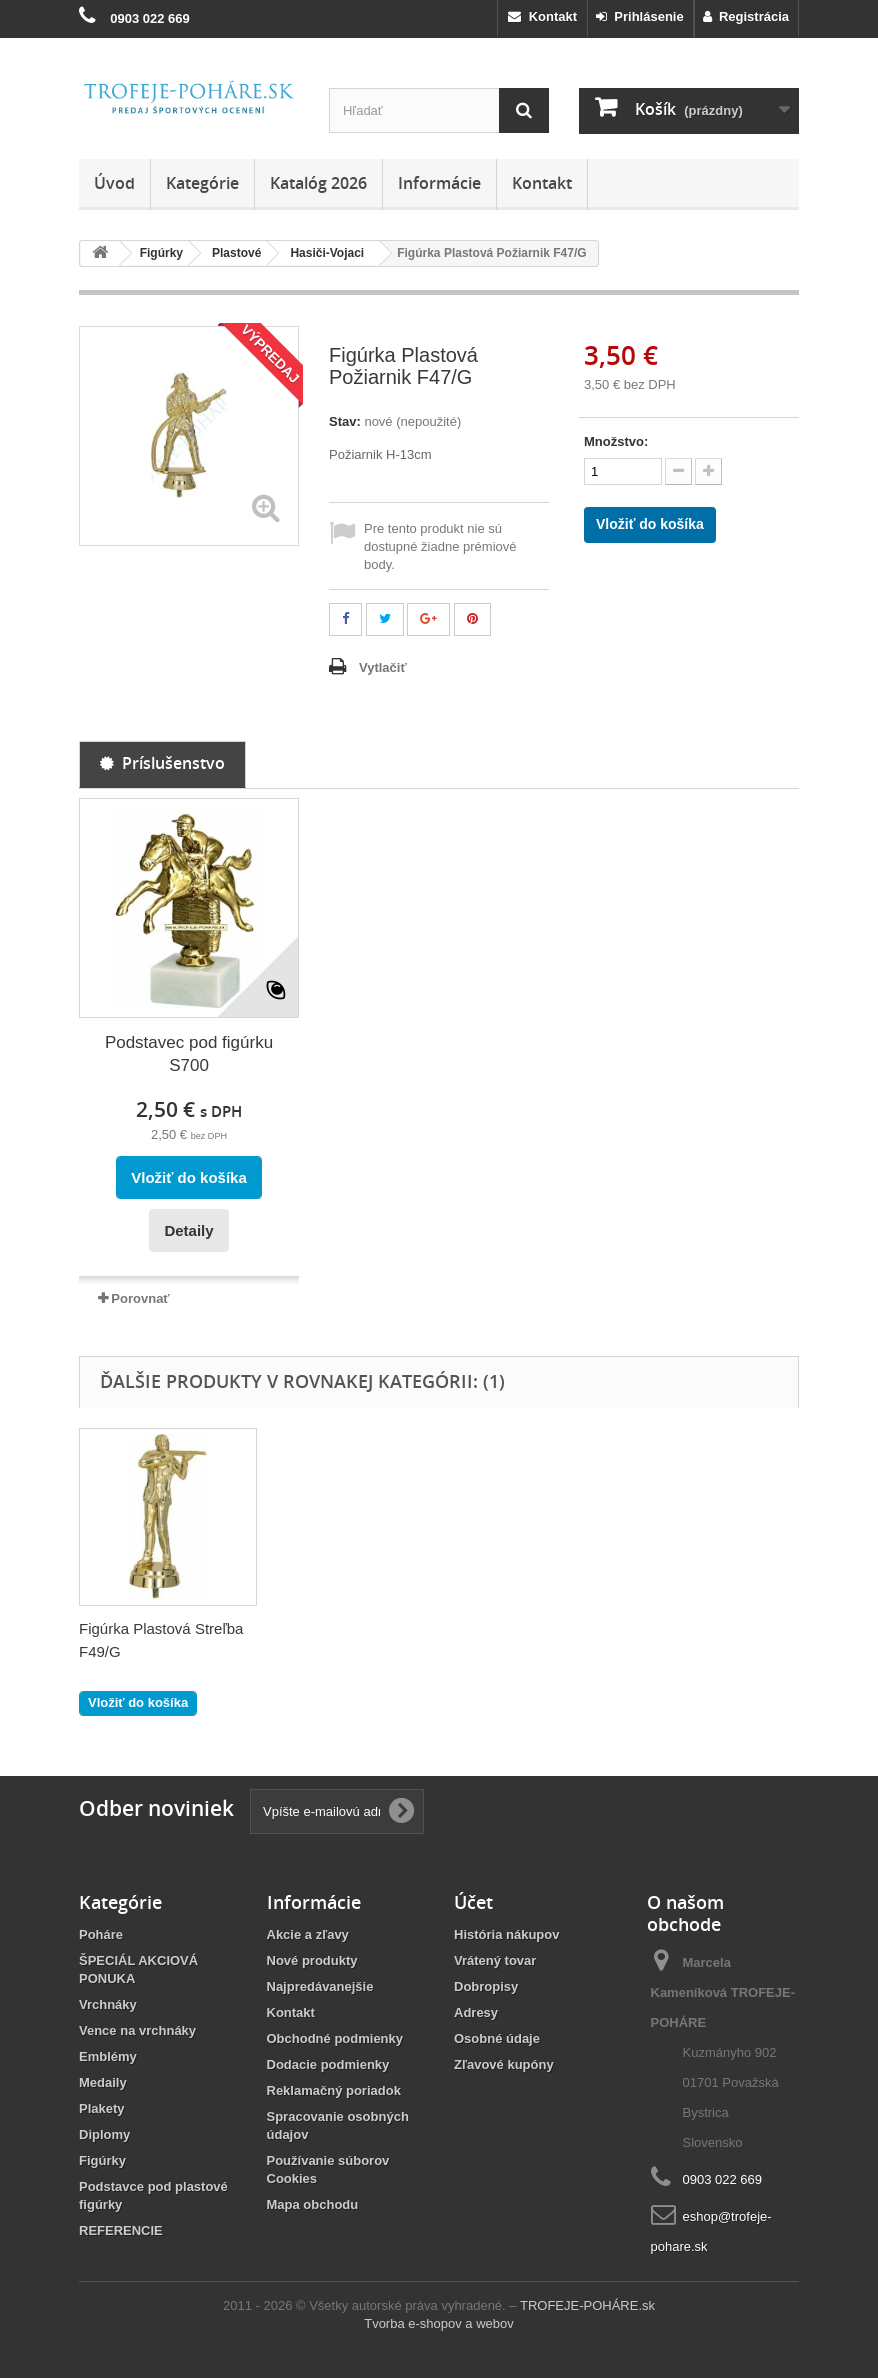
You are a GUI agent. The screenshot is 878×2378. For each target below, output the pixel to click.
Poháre (101, 1934)
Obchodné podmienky (335, 2038)
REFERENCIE (121, 2230)
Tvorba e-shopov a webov (439, 2323)
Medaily (103, 2082)
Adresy (476, 2012)
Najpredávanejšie (320, 1986)
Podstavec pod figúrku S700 (189, 1054)
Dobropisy (486, 1986)
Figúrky (102, 2160)
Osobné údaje (497, 2038)
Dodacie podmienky (328, 2064)
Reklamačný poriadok (334, 2090)
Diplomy (104, 2134)
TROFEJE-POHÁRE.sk (587, 2305)
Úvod (114, 183)
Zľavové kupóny (504, 2064)
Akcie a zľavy (308, 1934)
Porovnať (140, 1298)
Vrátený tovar (495, 1960)
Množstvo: (616, 441)
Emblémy (108, 2056)
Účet (473, 1902)
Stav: (345, 421)
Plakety (102, 2108)
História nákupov (506, 1934)
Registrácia (746, 16)
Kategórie (202, 183)
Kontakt (542, 16)
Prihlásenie (640, 16)
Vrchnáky (108, 2004)
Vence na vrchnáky (137, 2030)
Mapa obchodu (313, 2204)
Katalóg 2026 (318, 183)
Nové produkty (312, 1960)
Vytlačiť (383, 667)
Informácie (439, 183)
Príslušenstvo (162, 763)
